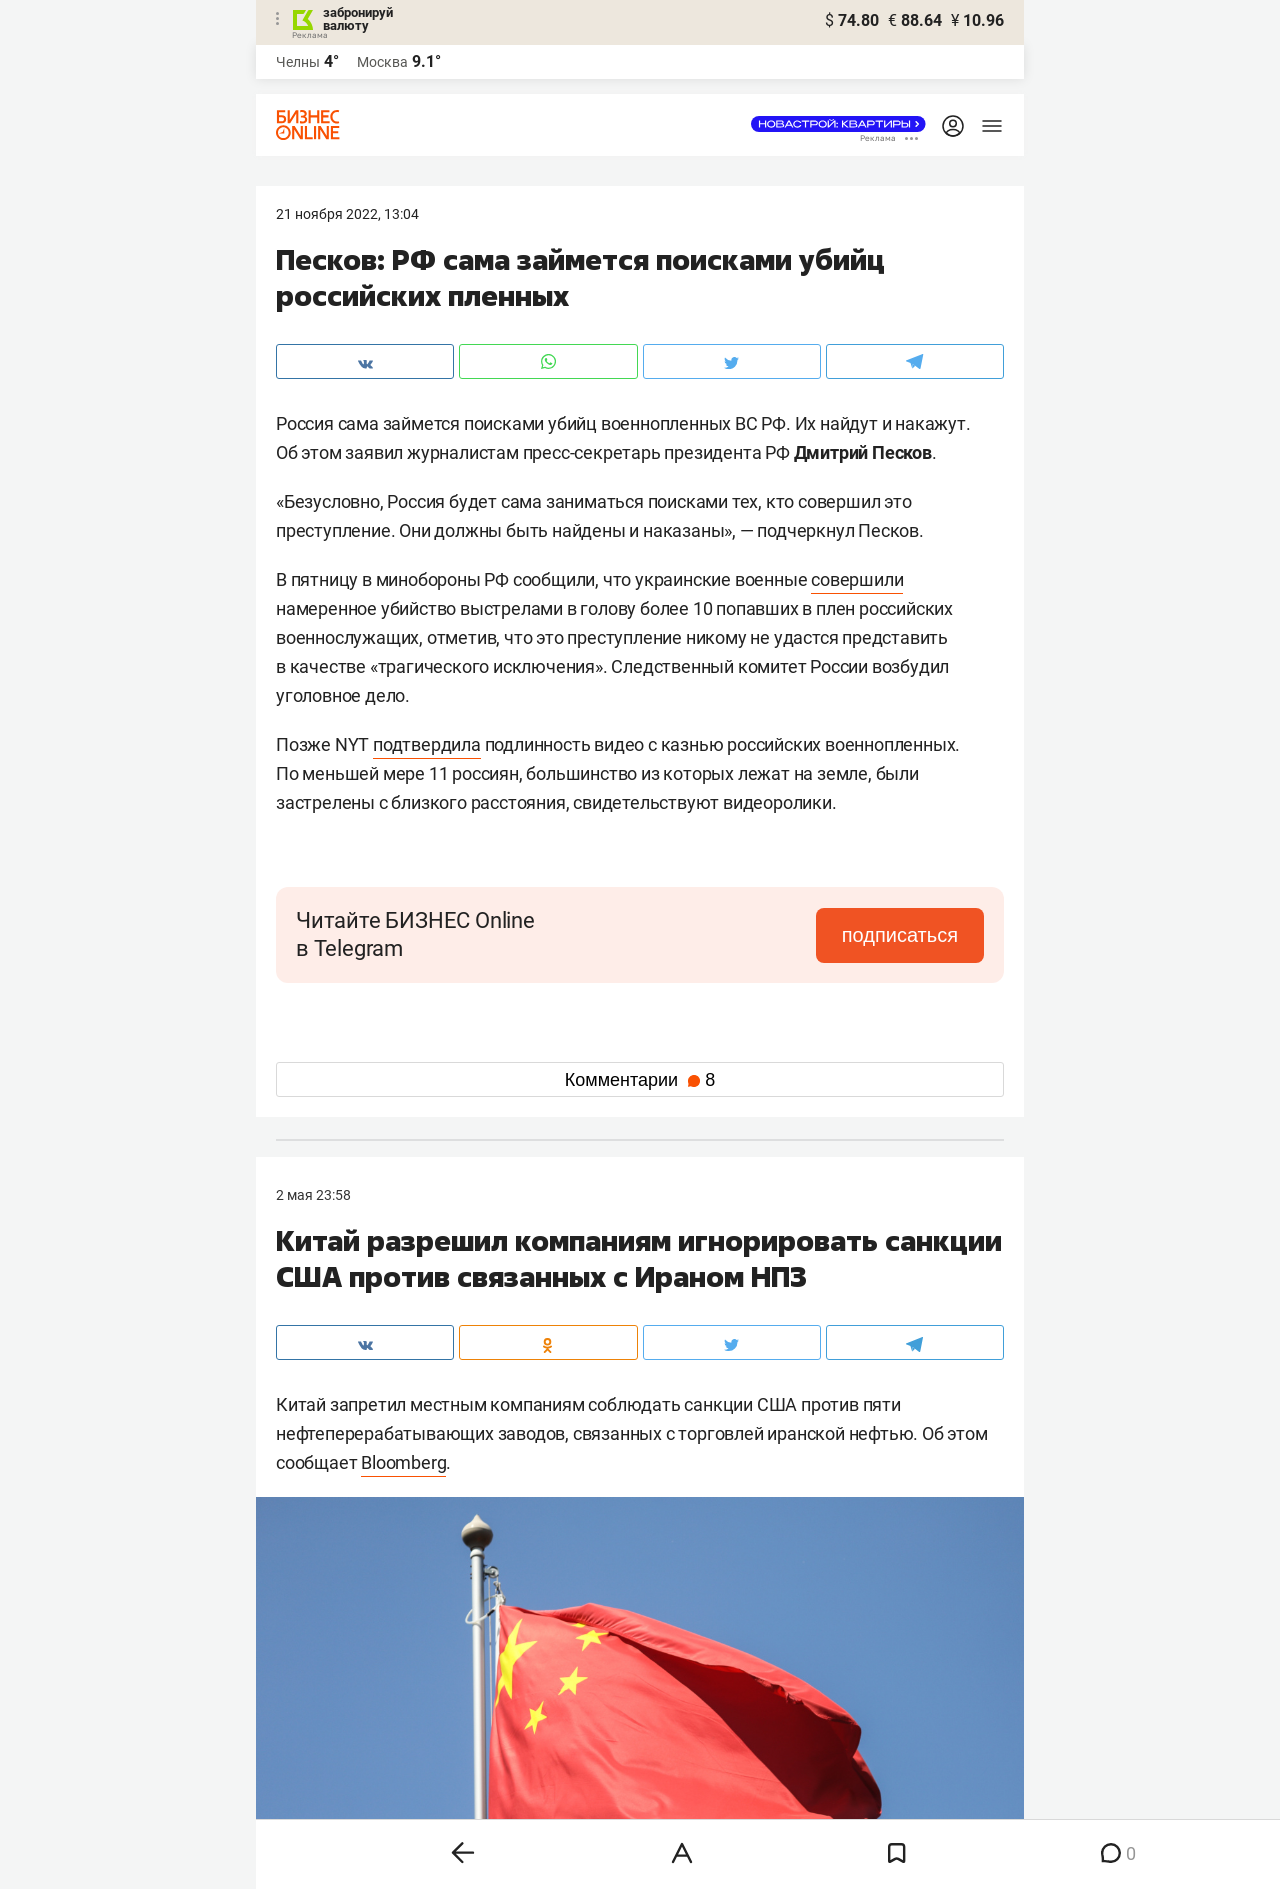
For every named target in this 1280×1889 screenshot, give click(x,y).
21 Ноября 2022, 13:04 (347, 214)
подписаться (900, 935)
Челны (298, 62)
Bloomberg (403, 1462)
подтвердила (427, 744)
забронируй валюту (358, 19)
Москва (382, 62)
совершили (857, 579)
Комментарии (640, 1080)
